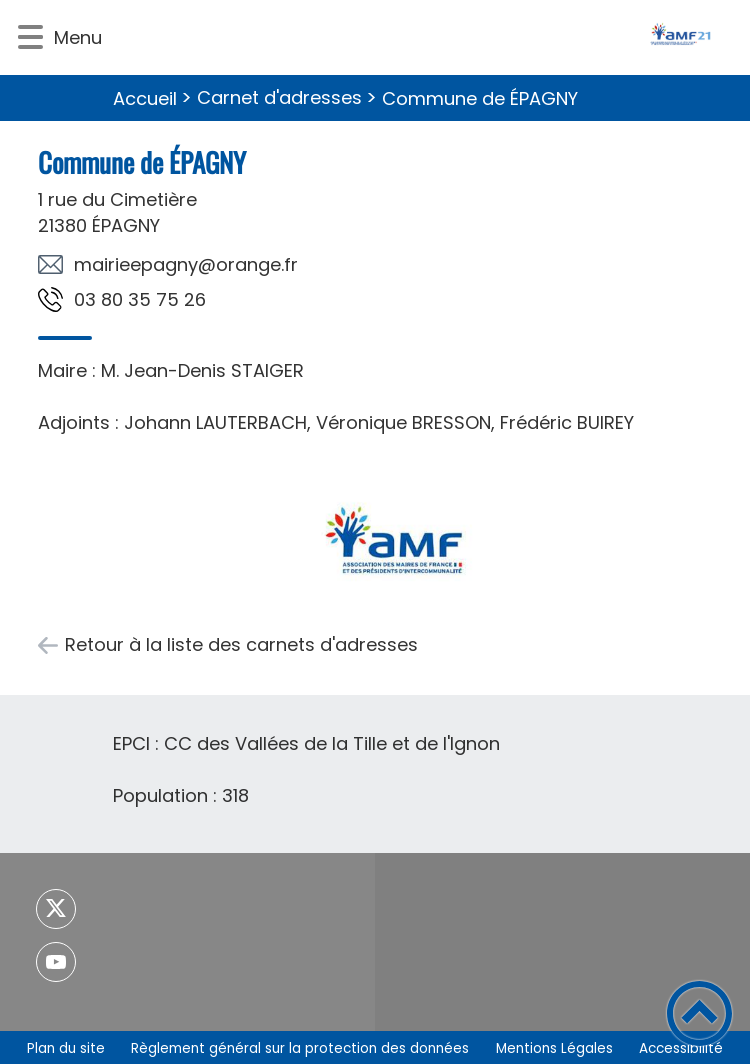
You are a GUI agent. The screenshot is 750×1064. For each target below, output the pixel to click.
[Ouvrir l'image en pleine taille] (393, 538)
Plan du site (66, 1048)
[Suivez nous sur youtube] (56, 962)
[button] (30, 37)
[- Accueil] (423, 37)
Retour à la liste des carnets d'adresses (241, 644)
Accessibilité (681, 1048)
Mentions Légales (554, 1048)
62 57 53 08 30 (140, 299)
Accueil (145, 98)
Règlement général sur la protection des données (300, 1048)
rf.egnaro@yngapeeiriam (186, 264)
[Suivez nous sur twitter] (56, 909)
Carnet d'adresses (279, 97)
